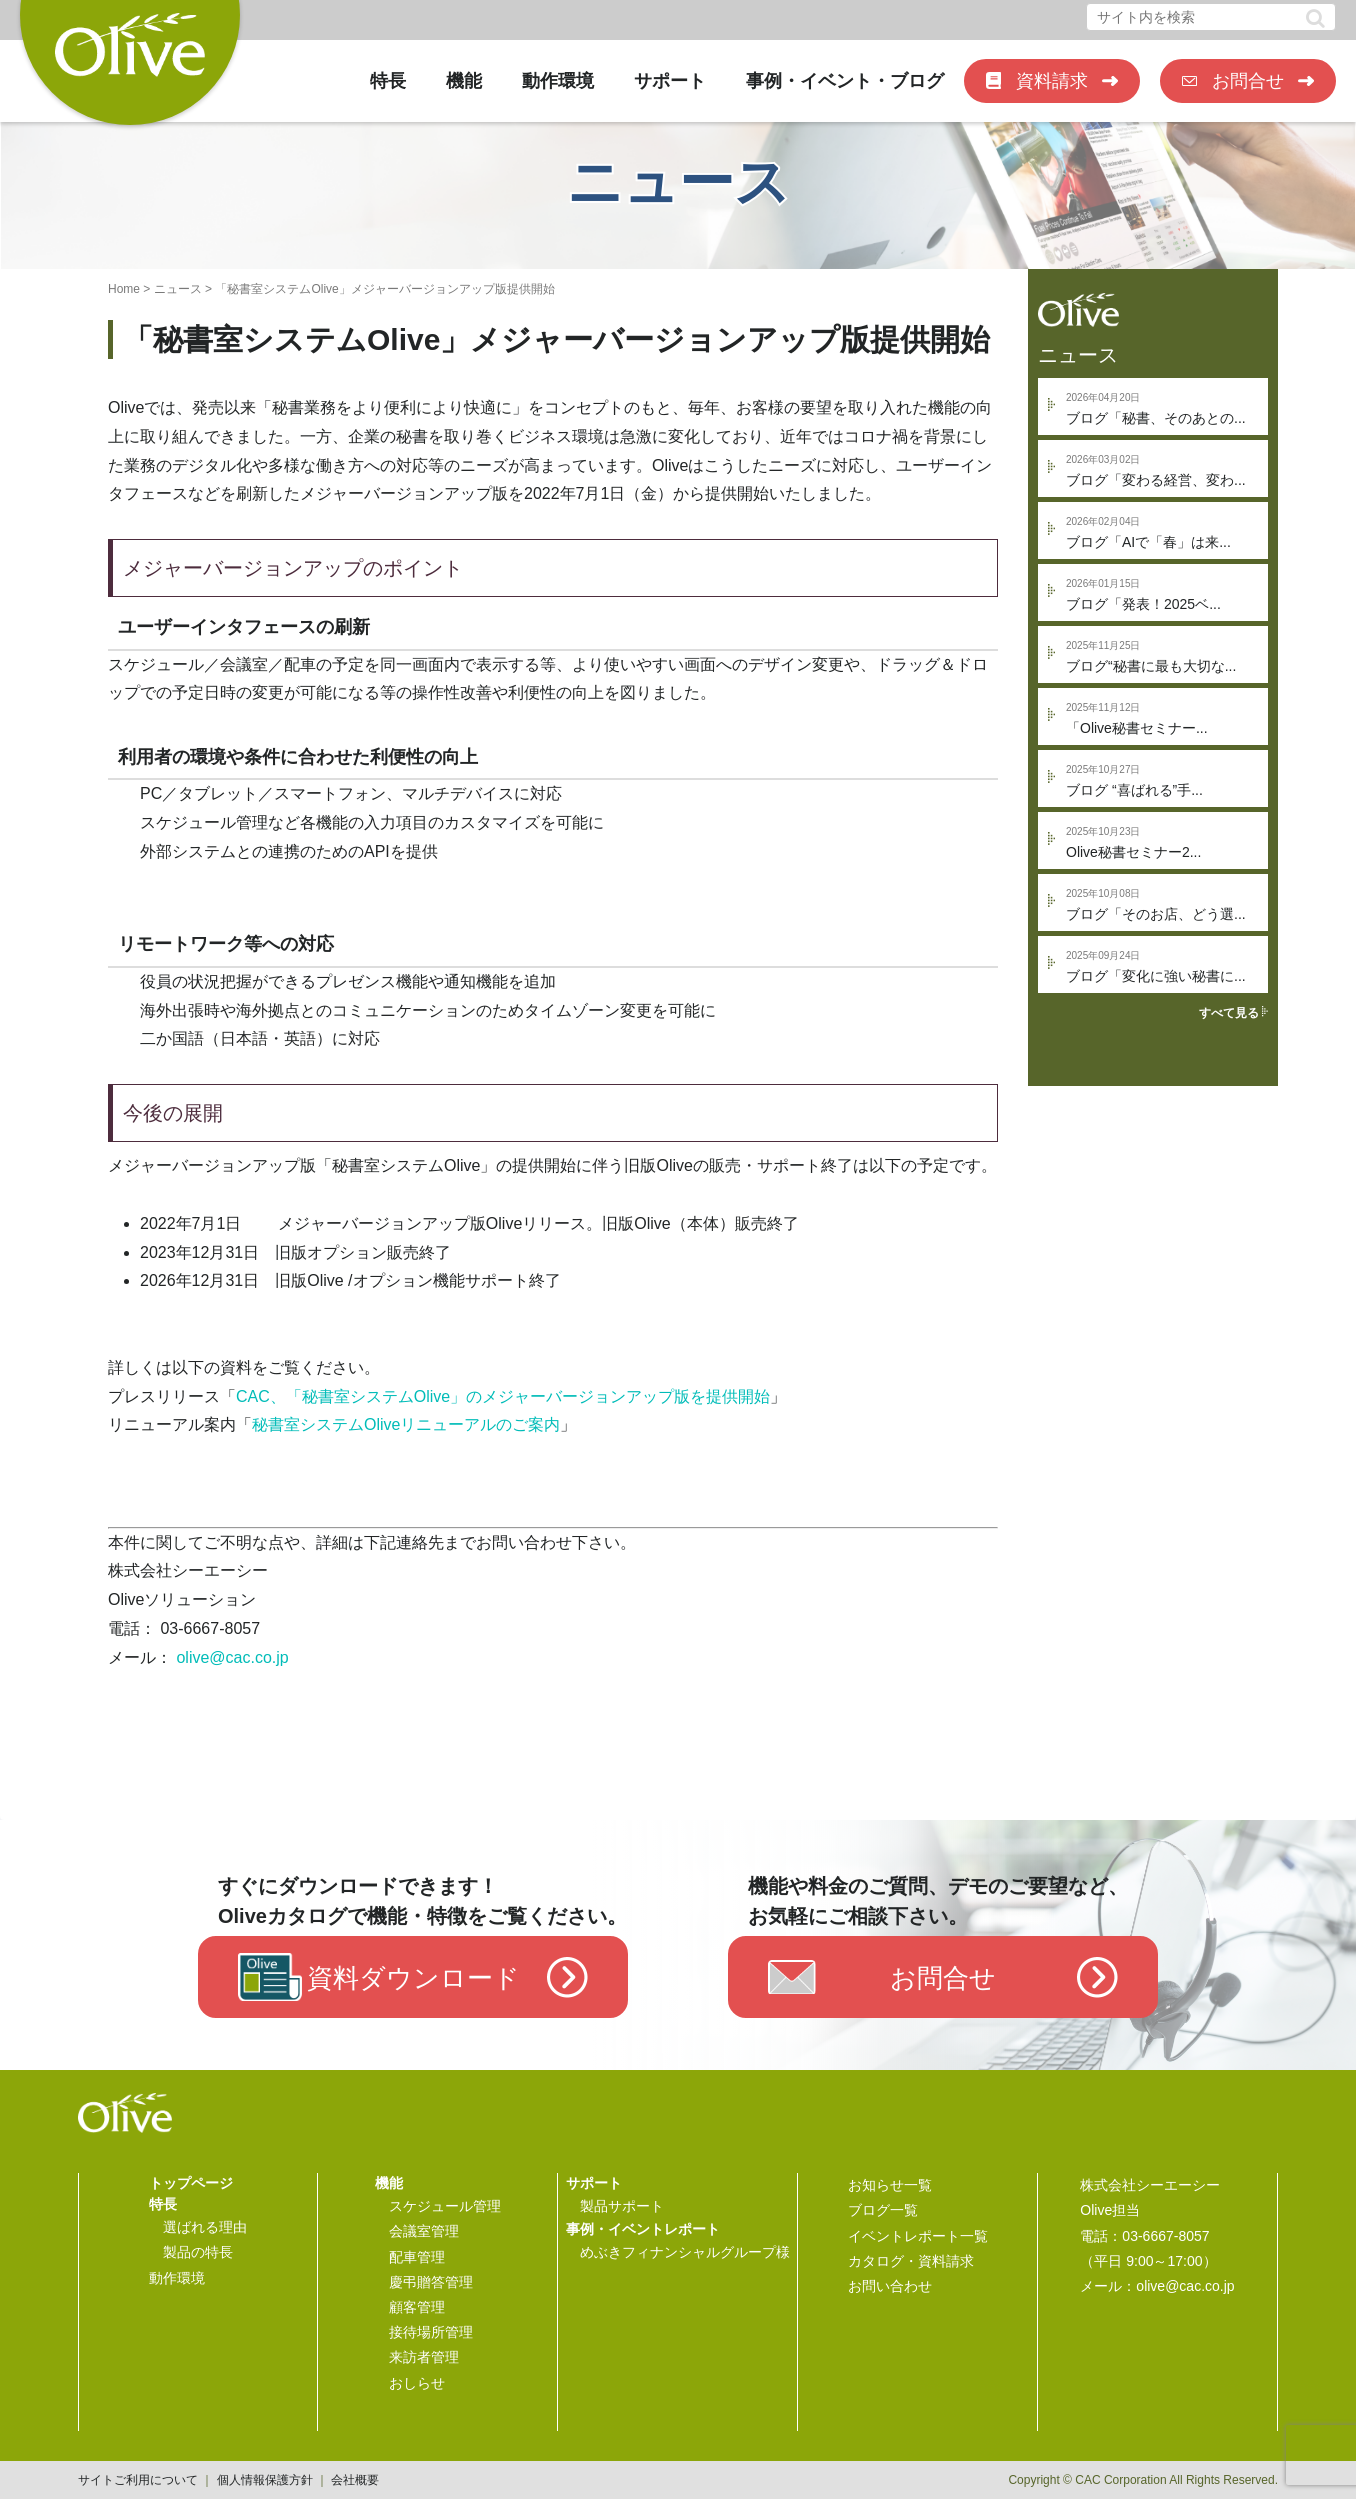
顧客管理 (417, 2307)
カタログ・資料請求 (911, 2261)
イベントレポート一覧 (918, 2236)
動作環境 (558, 81)
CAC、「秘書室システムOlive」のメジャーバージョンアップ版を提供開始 (503, 1396)
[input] (1211, 17)
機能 (464, 81)
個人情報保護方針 (265, 2480)
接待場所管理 (431, 2332)
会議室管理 (424, 2231)
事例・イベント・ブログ (845, 81)
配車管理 (417, 2257)
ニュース (178, 289)
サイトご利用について (138, 2480)
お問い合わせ (890, 2286)
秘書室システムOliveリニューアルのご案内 (406, 1424)
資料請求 (1052, 81)
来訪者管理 (424, 2357)
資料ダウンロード (413, 1978)
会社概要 (355, 2480)
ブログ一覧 (883, 2210)
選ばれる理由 (205, 2227)
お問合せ (1248, 81)
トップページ (191, 2183)
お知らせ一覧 (890, 2185)
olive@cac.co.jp (232, 1657)
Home (124, 289)
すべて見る (1233, 1013)
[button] (1315, 18)
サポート (670, 81)
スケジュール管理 (445, 2206)
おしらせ (417, 2383)
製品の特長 (198, 2252)
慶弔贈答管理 (431, 2282)
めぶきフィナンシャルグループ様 (685, 2252)
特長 (388, 81)
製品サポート (622, 2206)
